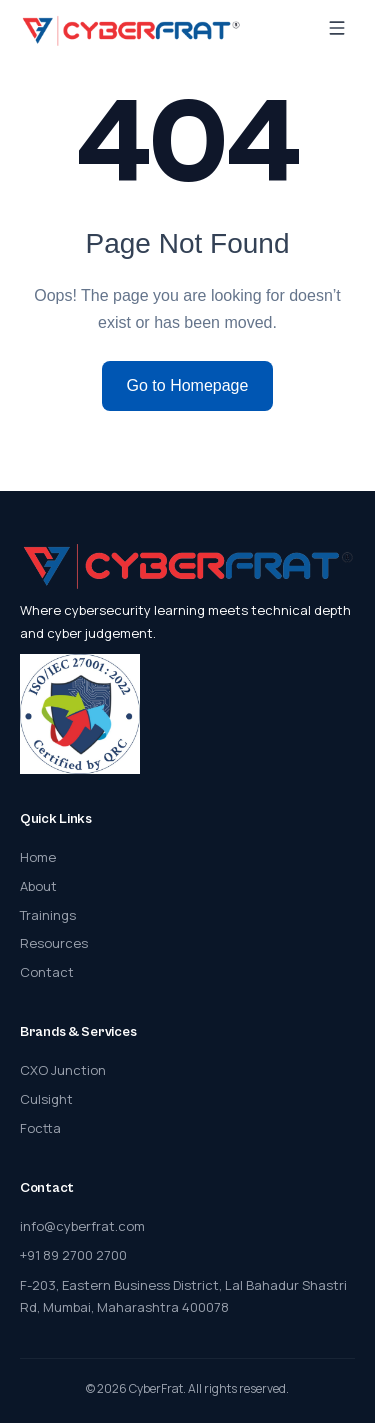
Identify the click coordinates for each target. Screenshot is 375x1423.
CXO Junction (63, 1070)
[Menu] (337, 30)
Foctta (40, 1128)
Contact (47, 972)
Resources (54, 943)
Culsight (46, 1099)
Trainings (48, 915)
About (38, 886)
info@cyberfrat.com (82, 1226)
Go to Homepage (188, 385)
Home (38, 857)
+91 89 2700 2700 (73, 1255)
